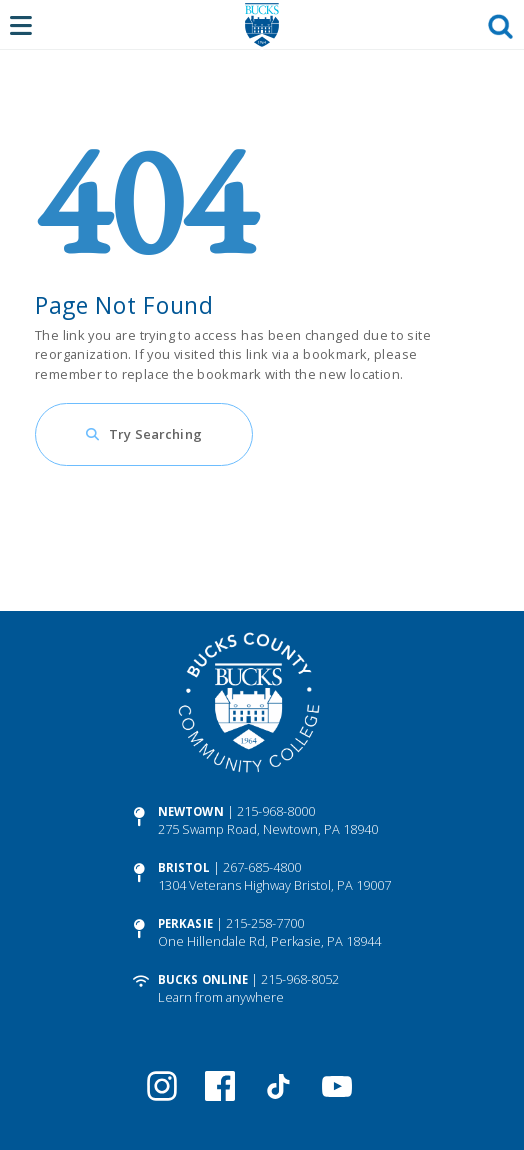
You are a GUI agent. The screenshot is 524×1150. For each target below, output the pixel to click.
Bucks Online (203, 979)
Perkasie (185, 923)
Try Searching (155, 434)
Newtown (191, 811)
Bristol (184, 867)
